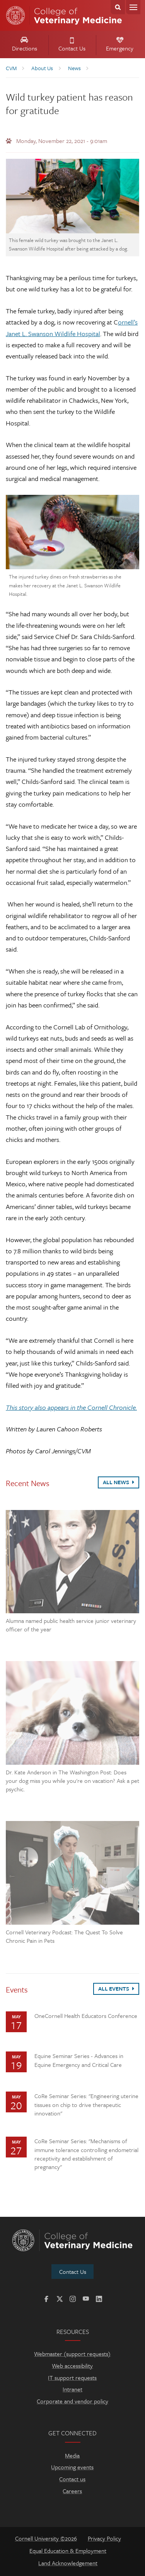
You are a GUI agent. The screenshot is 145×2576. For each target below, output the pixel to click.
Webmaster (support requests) (72, 2353)
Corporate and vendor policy (72, 2401)
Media (72, 2455)
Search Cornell (118, 7)
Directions (24, 44)
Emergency (119, 44)
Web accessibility (72, 2365)
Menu (133, 7)
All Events (116, 1988)
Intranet (72, 2389)
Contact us (72, 2479)
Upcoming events (72, 2467)
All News (118, 1482)
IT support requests (72, 2377)
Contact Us (72, 45)
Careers (72, 2491)
